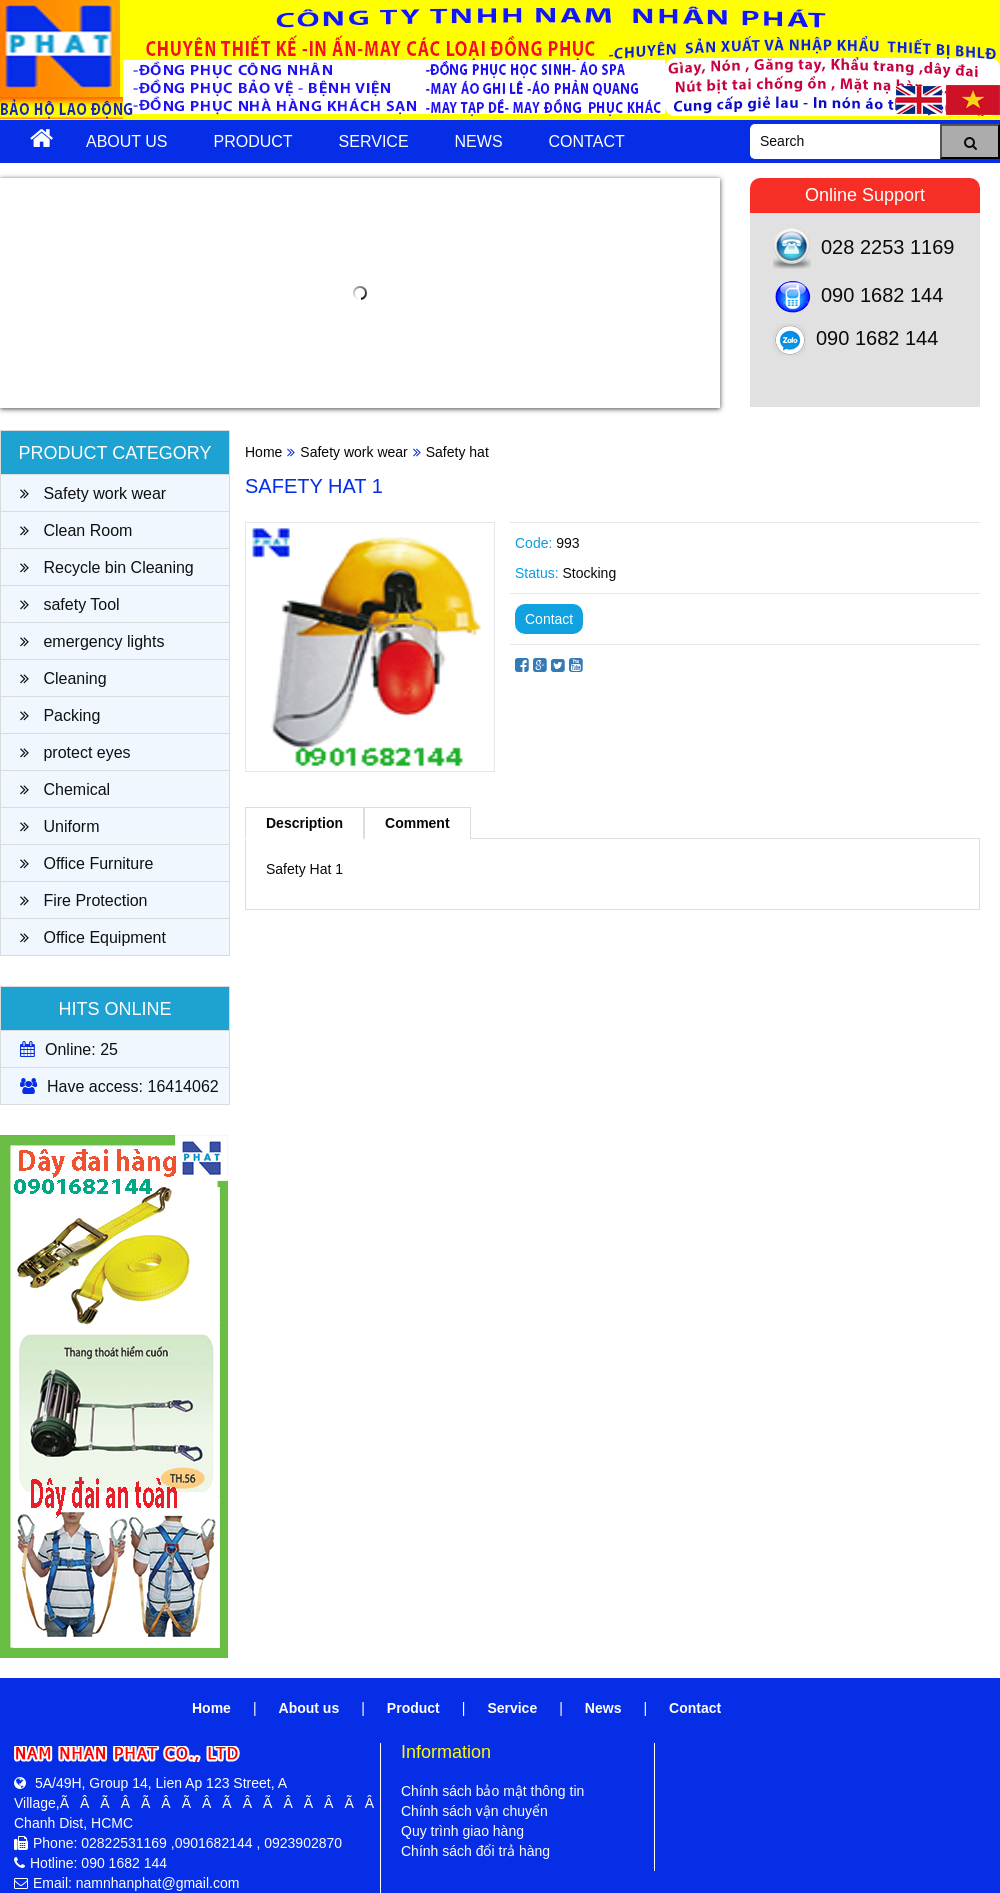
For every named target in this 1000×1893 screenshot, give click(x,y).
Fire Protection (83, 900)
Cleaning (63, 678)
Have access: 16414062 (119, 1086)
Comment (417, 823)
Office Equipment (93, 937)
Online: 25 (69, 1049)
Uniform (59, 826)
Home (263, 452)
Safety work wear (93, 493)
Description (304, 823)
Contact (587, 141)
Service (374, 141)
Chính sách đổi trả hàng (475, 1851)
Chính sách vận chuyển (474, 1811)
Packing (60, 715)
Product (253, 141)
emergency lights (92, 641)
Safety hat (457, 452)
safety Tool (70, 604)
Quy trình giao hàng (462, 1831)
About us (127, 141)
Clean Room (76, 530)
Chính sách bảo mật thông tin (492, 1791)
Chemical (65, 789)
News (479, 141)
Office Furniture (86, 863)
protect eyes (75, 752)
